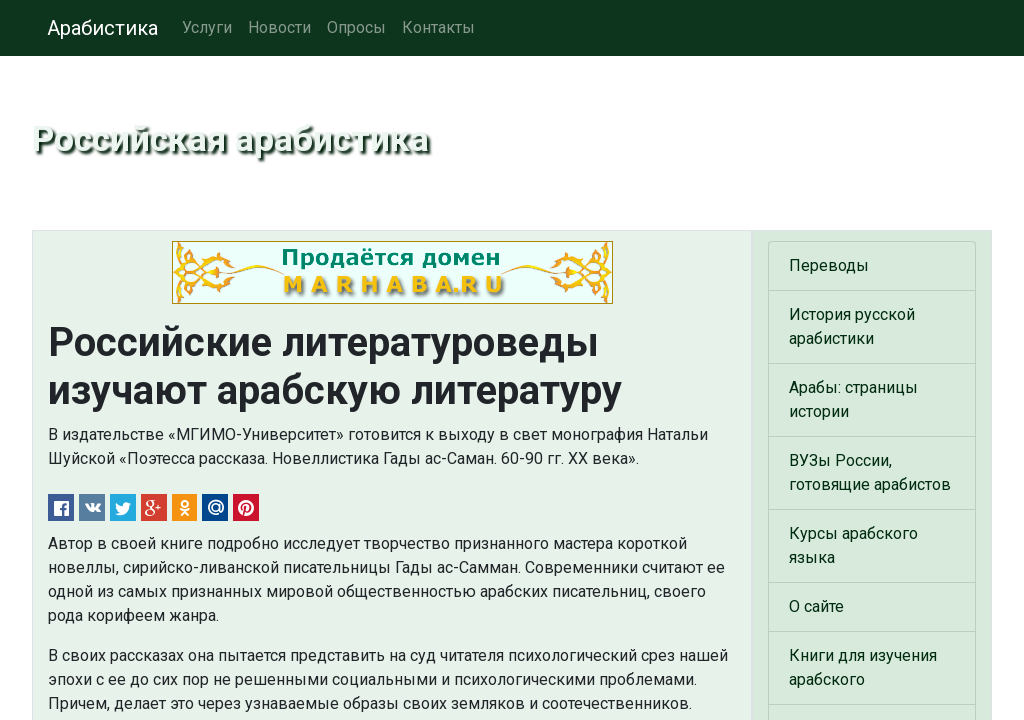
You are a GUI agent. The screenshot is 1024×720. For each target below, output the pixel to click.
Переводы (829, 265)
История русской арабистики (852, 326)
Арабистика (102, 28)
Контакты (438, 27)
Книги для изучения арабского (863, 667)
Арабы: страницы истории (853, 399)
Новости (279, 27)
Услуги (207, 27)
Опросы (356, 27)
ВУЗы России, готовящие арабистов (870, 472)
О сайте (816, 606)
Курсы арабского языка (853, 545)
